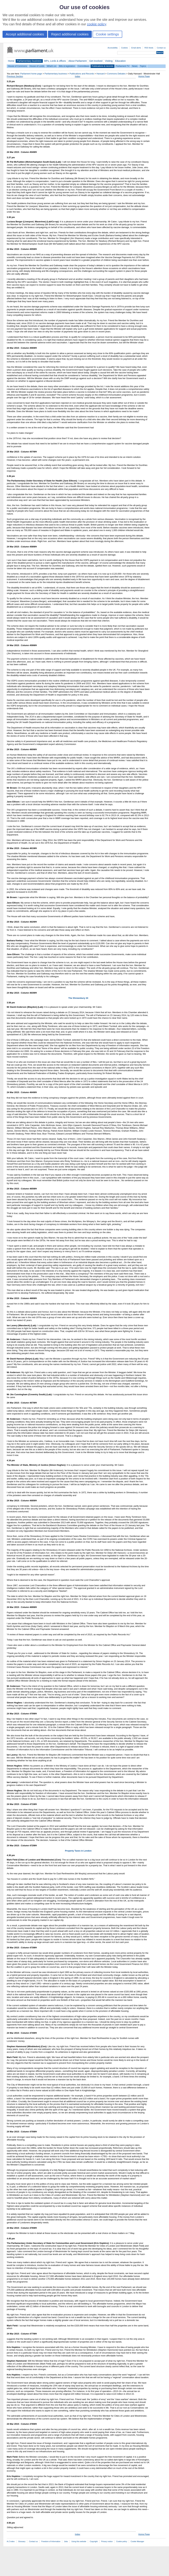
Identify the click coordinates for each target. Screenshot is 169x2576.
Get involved (95, 61)
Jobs (66, 2541)
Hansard (100, 73)
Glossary (22, 2541)
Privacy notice (107, 2541)
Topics (143, 66)
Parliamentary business (29, 61)
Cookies (124, 48)
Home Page (144, 76)
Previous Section (15, 76)
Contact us (161, 48)
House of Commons (17, 66)
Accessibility (113, 48)
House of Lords (37, 66)
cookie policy (96, 24)
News (134, 66)
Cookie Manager (137, 2541)
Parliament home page (31, 73)
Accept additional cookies (25, 34)
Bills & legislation (67, 66)
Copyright (94, 2541)
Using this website (78, 2541)
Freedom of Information (50, 2541)
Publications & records (102, 66)
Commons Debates (116, 73)
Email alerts (136, 48)
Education (120, 61)
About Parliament (77, 61)
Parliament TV (122, 66)
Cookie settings (107, 34)
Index (77, 76)
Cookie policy (121, 2541)
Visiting (109, 61)
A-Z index (11, 2541)
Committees (83, 66)
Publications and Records (81, 73)
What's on (51, 66)
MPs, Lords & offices (55, 61)
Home (11, 61)
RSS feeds (148, 48)
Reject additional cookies (70, 34)
